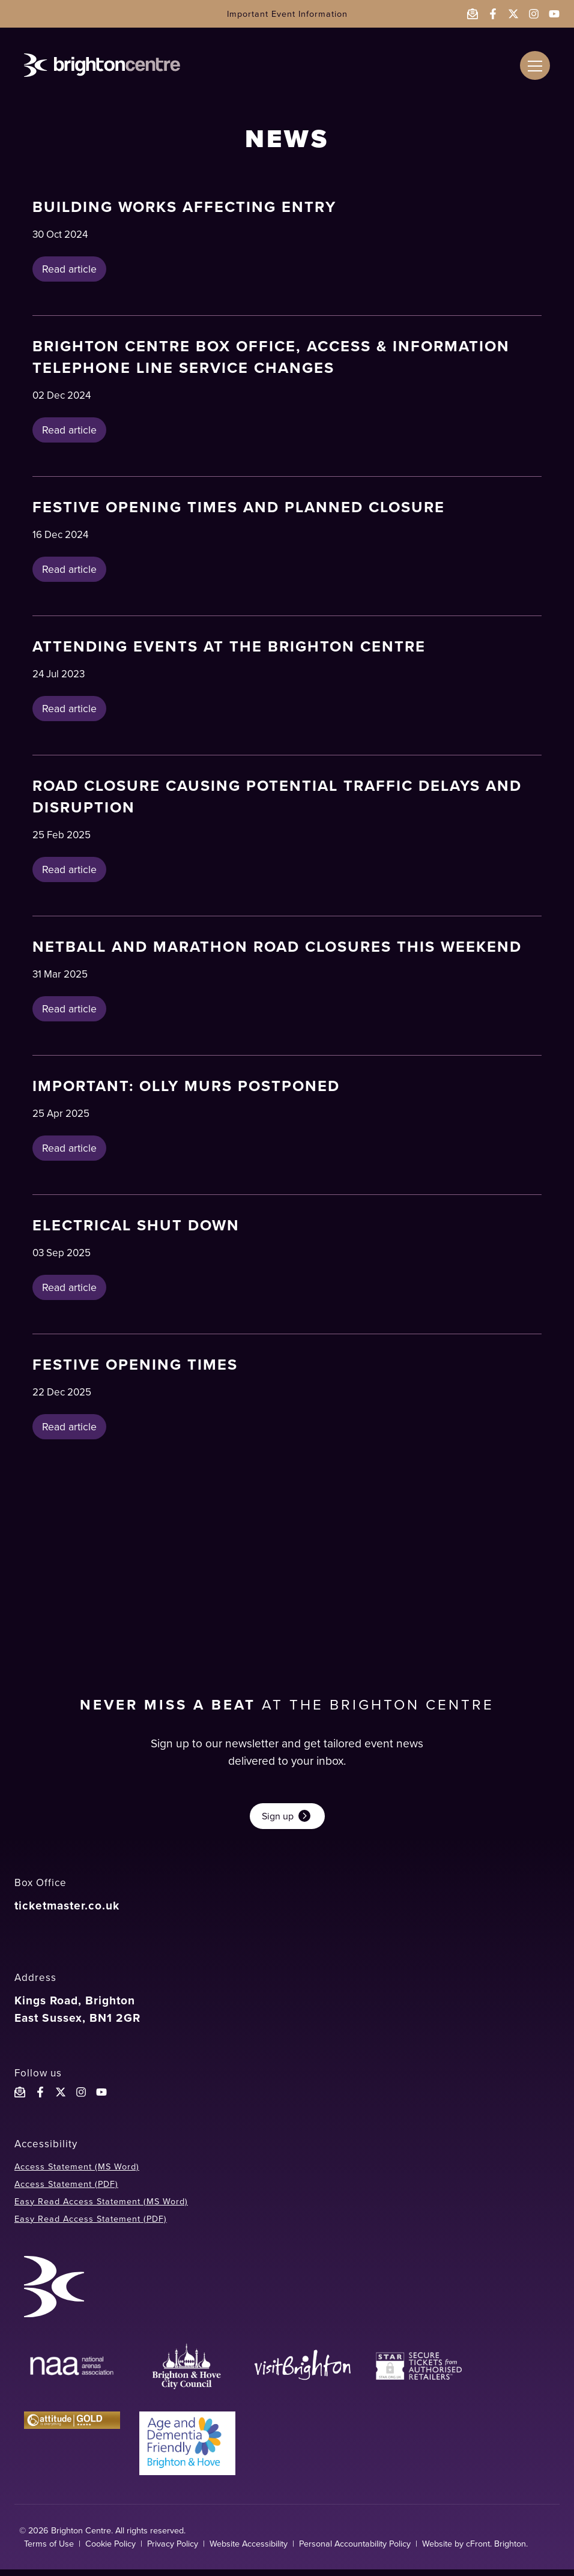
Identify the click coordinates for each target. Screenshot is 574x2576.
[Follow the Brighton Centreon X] (60, 2098)
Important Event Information (287, 13)
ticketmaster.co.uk (66, 1911)
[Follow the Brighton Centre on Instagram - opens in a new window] (533, 13)
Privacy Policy (172, 2550)
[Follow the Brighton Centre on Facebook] (40, 2098)
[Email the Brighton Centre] (472, 13)
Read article (69, 269)
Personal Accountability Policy (355, 2550)
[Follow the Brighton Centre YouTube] (101, 2098)
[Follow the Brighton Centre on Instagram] (81, 2098)
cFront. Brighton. (497, 2550)
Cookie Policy (110, 2550)
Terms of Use (49, 2550)
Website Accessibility (249, 2550)
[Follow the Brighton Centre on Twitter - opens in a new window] (513, 13)
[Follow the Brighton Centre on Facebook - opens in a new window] (493, 13)
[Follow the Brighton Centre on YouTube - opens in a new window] (554, 13)
